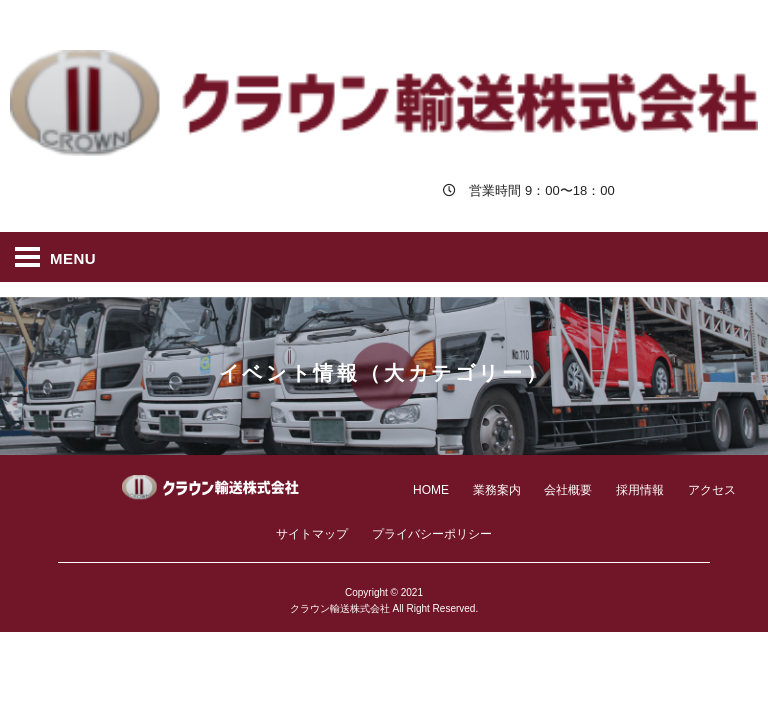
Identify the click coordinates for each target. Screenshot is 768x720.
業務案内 (497, 490)
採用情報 (640, 490)
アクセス (712, 490)
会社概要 (568, 490)
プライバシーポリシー (432, 534)
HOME (431, 490)
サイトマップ (312, 534)
